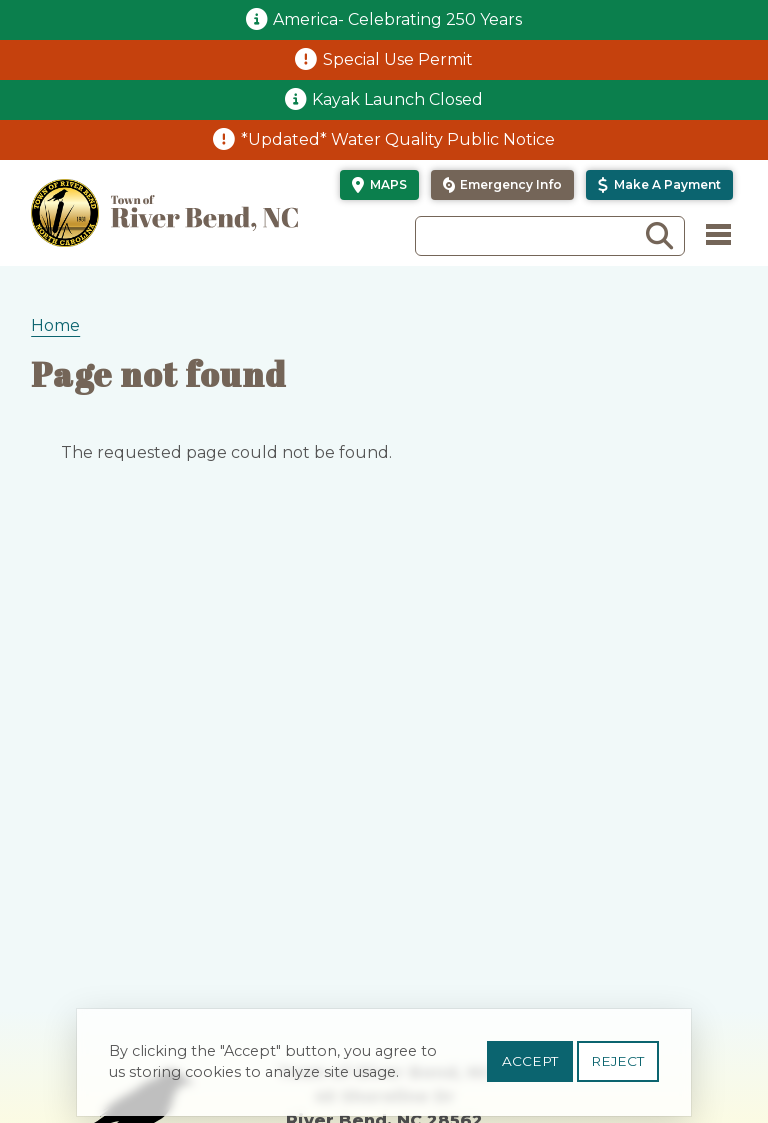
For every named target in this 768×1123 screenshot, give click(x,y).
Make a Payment (667, 184)
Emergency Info (511, 184)
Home (55, 325)
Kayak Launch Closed (397, 99)
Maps (388, 184)
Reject (617, 1069)
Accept (530, 1069)
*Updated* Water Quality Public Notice (398, 139)
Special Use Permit (398, 59)
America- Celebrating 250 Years (397, 19)
